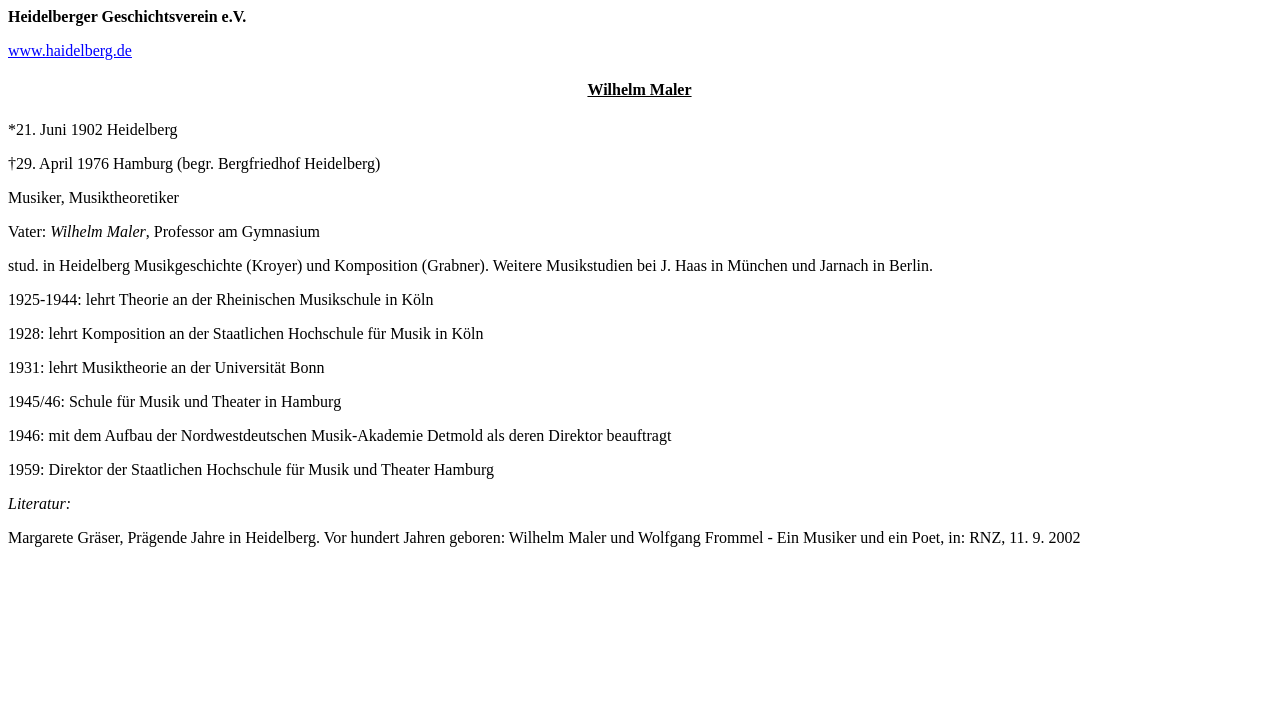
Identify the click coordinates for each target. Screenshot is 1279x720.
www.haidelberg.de (70, 50)
